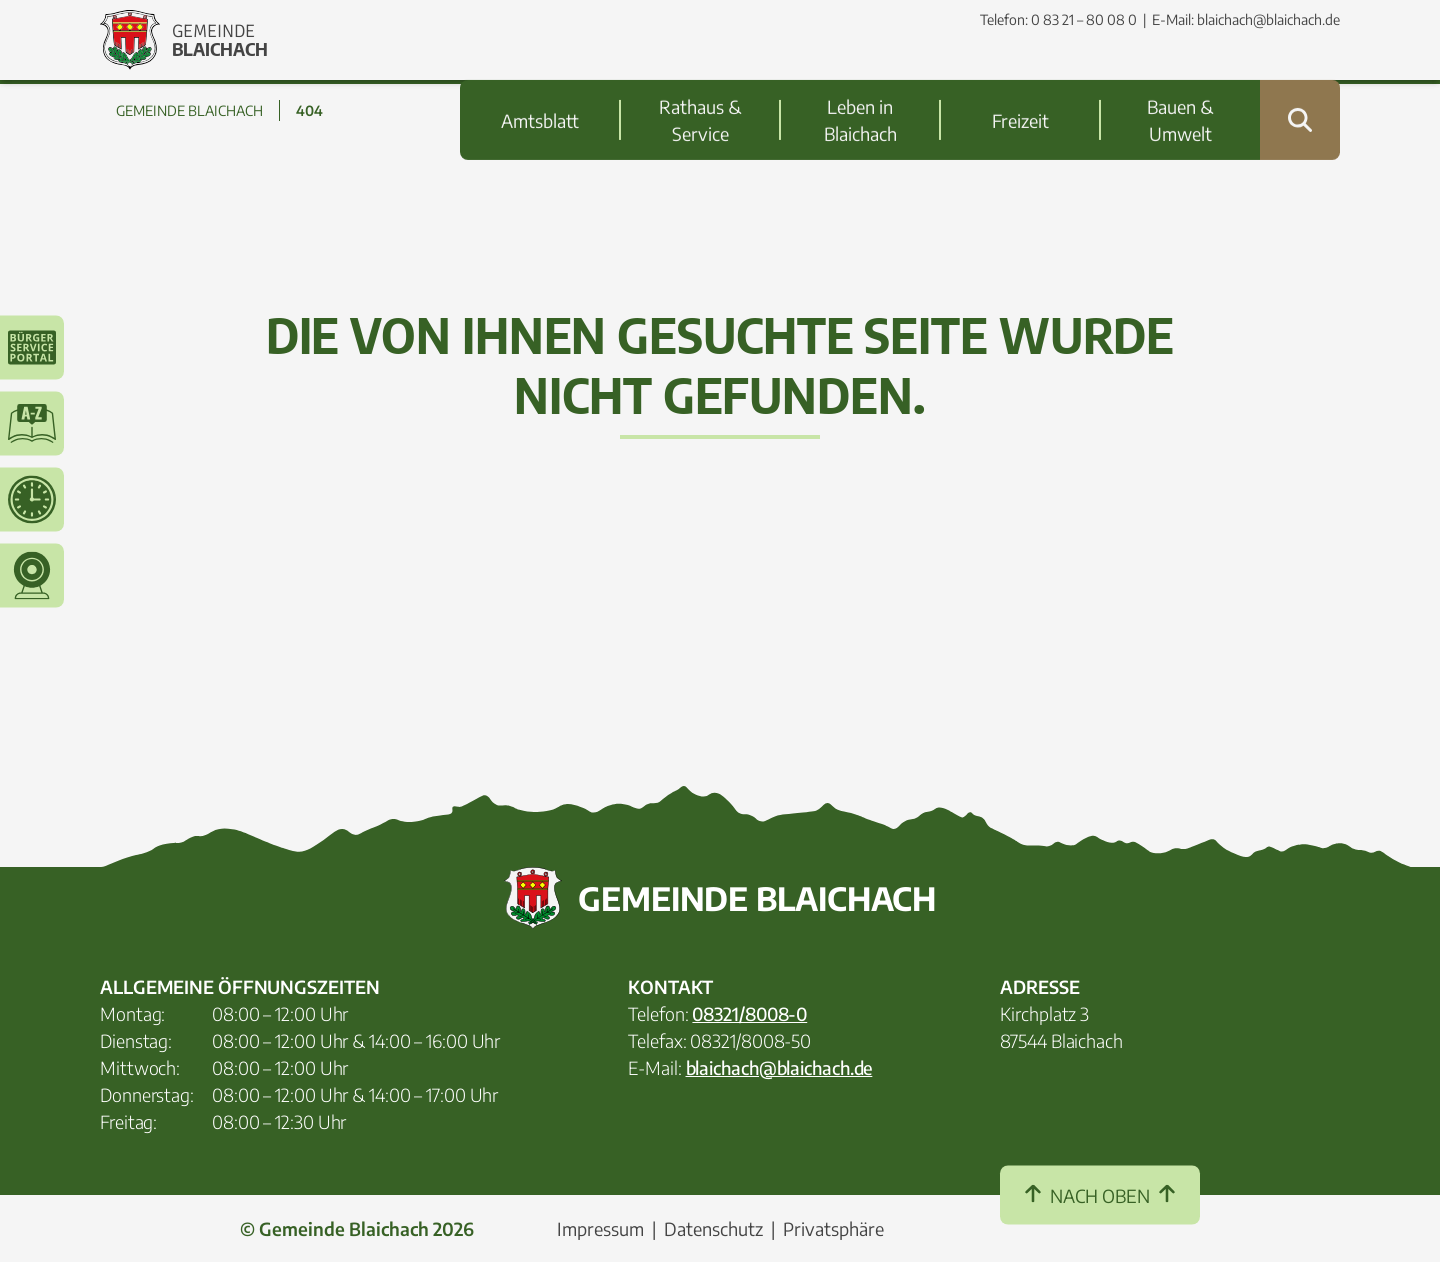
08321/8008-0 (749, 1013)
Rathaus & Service (700, 80)
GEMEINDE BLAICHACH (189, 110)
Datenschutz (713, 1228)
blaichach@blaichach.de (1268, 19)
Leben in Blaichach (860, 80)
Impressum (600, 1228)
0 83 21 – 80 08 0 (1084, 19)
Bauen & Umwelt (1180, 80)
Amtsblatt (540, 80)
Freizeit (1020, 80)
